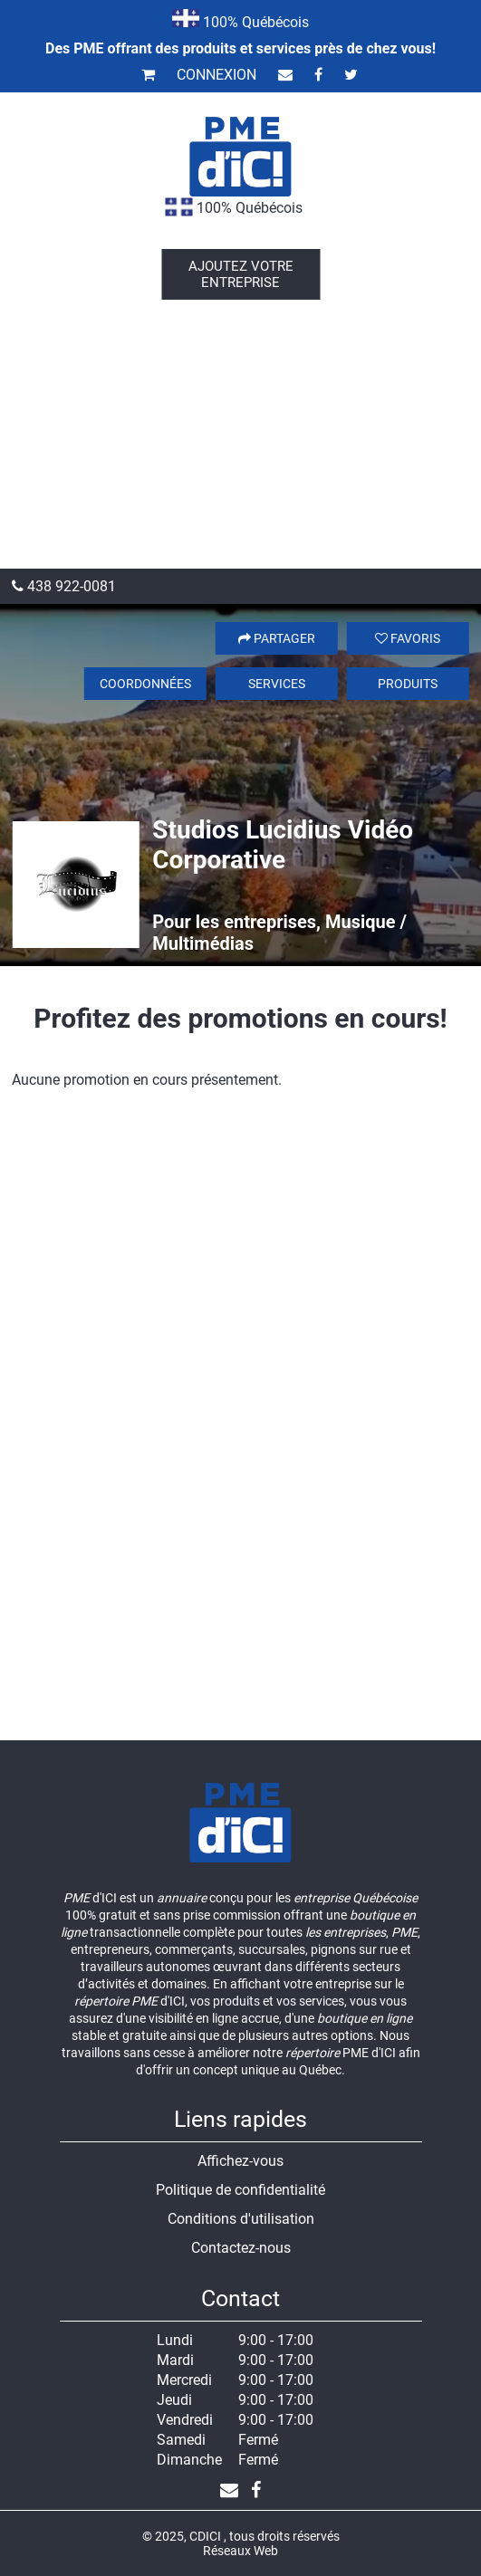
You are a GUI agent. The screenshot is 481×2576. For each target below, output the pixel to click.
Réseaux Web (240, 2550)
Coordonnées (145, 683)
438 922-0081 (64, 586)
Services (276, 683)
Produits (408, 683)
